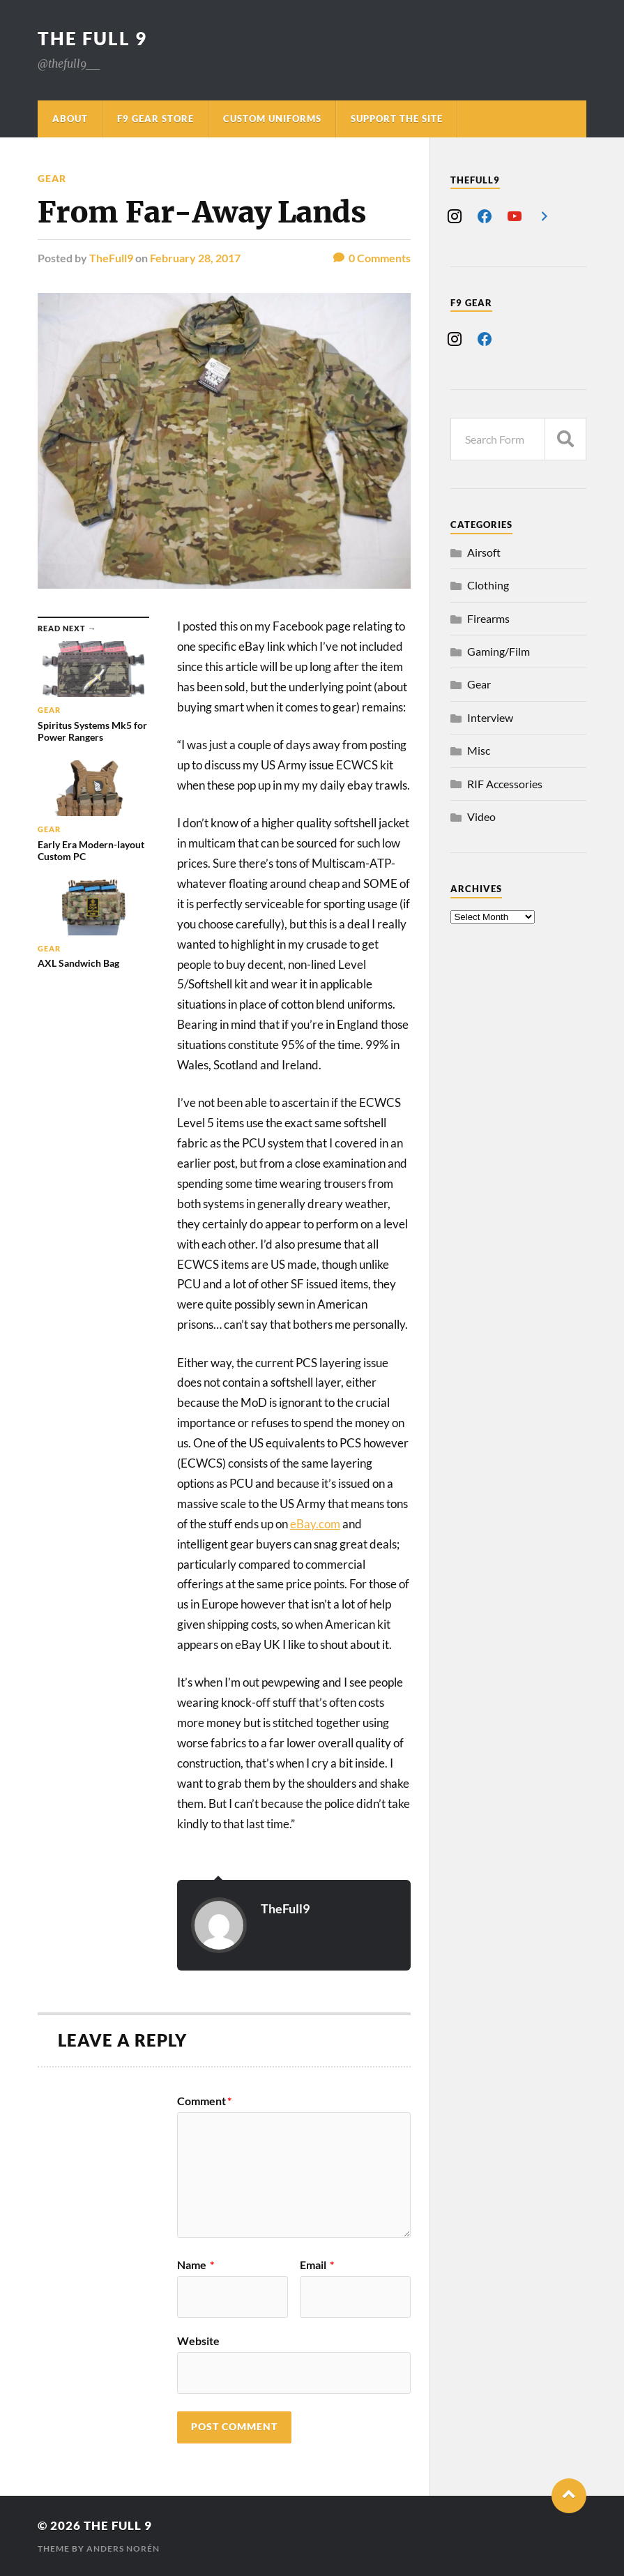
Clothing (488, 585)
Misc (478, 750)
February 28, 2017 (195, 257)
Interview (490, 717)
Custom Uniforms (272, 118)
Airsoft (484, 552)
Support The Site (397, 118)
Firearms (488, 618)
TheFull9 (111, 257)
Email (317, 2264)
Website (198, 2340)
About (70, 118)
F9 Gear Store (155, 118)
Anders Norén (123, 2548)
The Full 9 (92, 38)
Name (195, 2264)
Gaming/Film (498, 651)
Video (481, 816)
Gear (52, 178)
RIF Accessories (504, 783)
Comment (204, 2101)
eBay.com (315, 1523)
